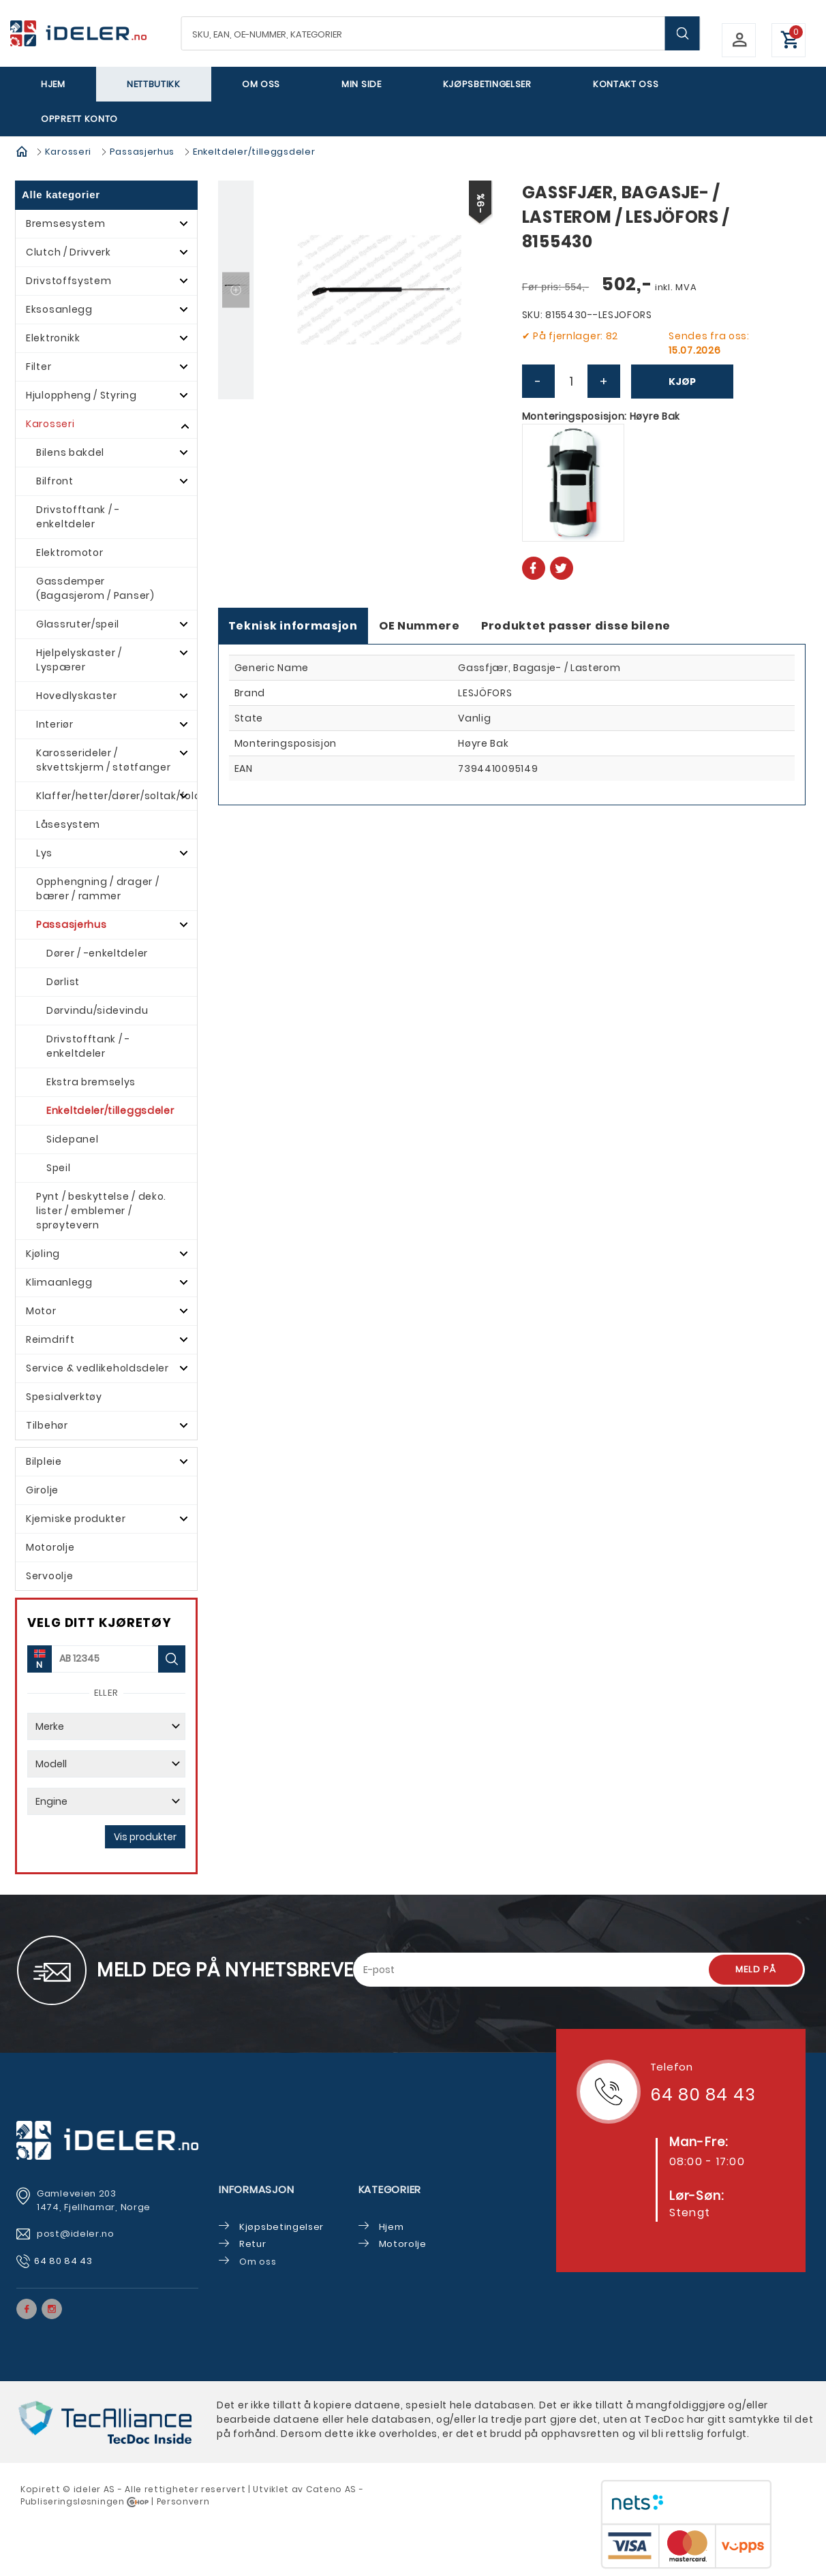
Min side (361, 84)
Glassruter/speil (77, 624)
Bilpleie (44, 1461)
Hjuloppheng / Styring (81, 395)
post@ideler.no (77, 2233)
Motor (41, 1311)
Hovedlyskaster (76, 695)
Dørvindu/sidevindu (97, 1010)
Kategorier (390, 2189)
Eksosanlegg (59, 309)
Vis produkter (145, 1837)
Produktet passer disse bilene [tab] (576, 626)
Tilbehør (47, 1425)
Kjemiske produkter (76, 1518)
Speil (58, 1168)
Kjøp (682, 381)
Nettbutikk (154, 84)
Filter (38, 366)
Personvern (183, 2501)
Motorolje (50, 1547)
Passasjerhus (142, 151)
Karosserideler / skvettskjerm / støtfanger (103, 760)
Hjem (53, 84)
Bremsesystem (65, 223)
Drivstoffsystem (69, 281)
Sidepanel (72, 1139)
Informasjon (256, 2189)
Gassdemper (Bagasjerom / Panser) (95, 588)
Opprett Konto (79, 118)
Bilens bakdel (70, 452)
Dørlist (63, 982)
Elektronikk (53, 338)
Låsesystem (68, 824)
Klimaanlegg (59, 1282)
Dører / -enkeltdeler (97, 953)
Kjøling (43, 1253)
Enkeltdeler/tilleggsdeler (254, 151)
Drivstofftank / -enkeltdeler (78, 517)
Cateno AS (331, 2489)
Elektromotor (69, 552)
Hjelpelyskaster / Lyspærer (79, 660)
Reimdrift (50, 1339)
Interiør (55, 724)
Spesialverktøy (64, 1396)
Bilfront (55, 481)
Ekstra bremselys (91, 1082)
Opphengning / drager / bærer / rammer (97, 889)
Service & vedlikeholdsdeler (97, 1368)
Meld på (755, 1969)
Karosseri (68, 151)
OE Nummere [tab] (419, 626)
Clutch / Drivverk (68, 252)
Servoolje (49, 1576)
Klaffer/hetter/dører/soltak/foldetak (116, 796)
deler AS (95, 2489)
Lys (44, 853)
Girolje (42, 1490)
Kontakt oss (626, 84)
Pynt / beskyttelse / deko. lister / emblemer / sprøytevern (101, 1211)
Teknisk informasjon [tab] (293, 626)
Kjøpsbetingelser (487, 84)
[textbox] (441, 33)
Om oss (261, 84)
